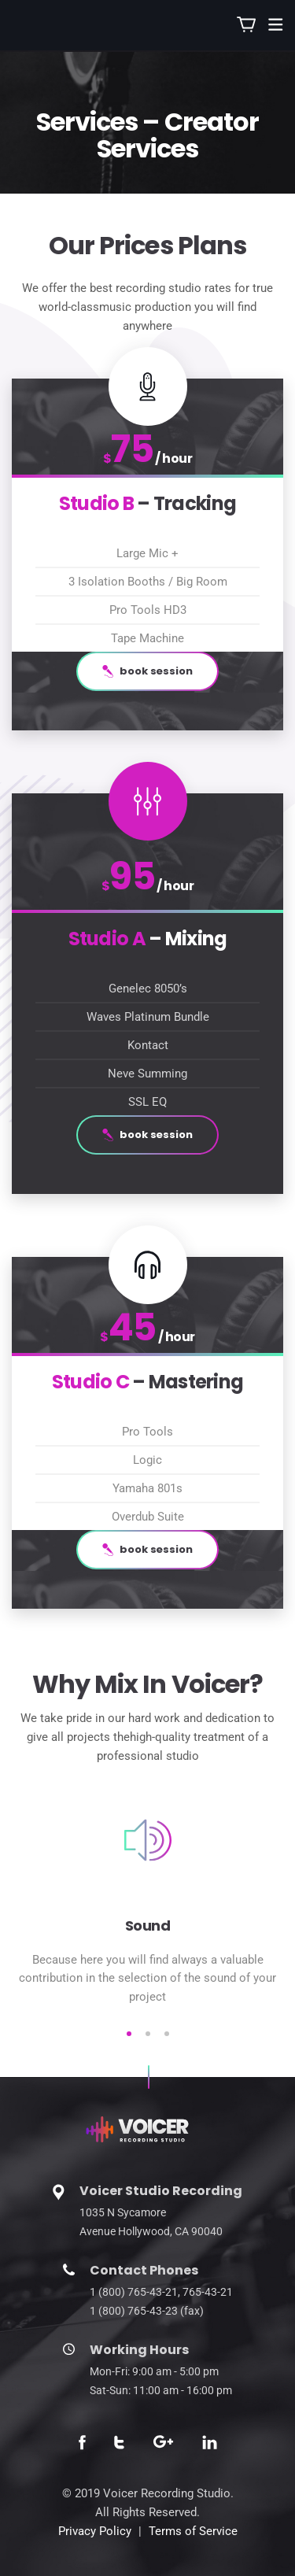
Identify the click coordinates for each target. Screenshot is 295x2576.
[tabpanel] (147, 1896)
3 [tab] (166, 2033)
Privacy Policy (94, 2531)
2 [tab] (148, 2033)
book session (147, 670)
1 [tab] (129, 2033)
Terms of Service (193, 2531)
